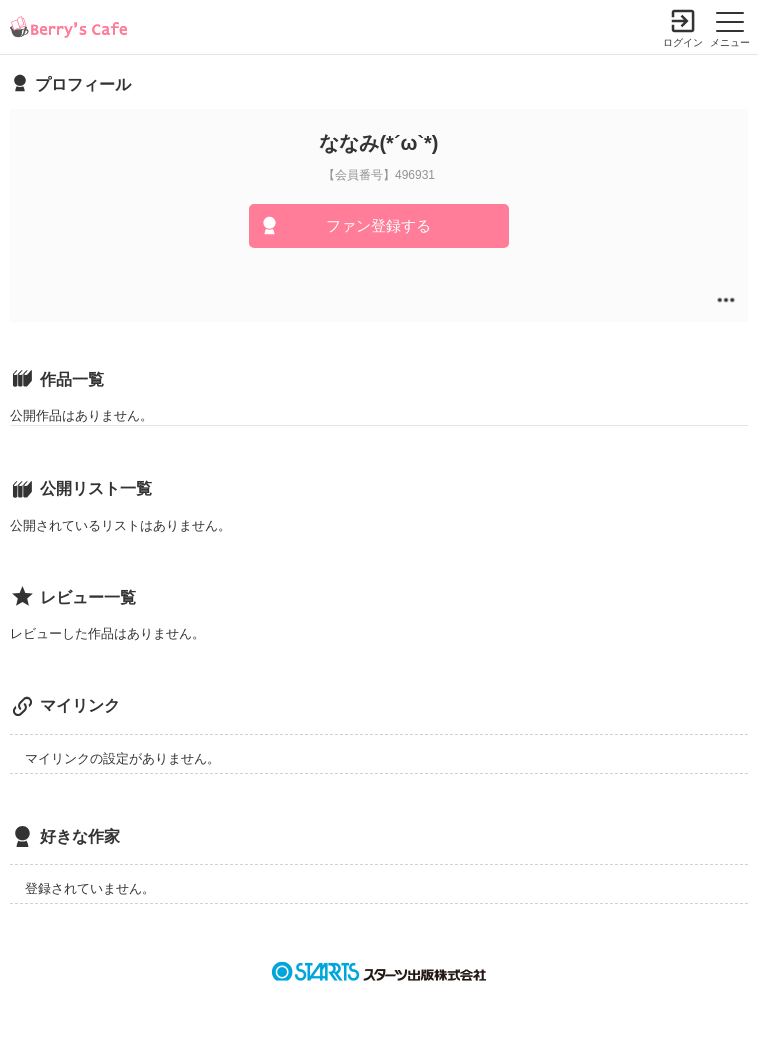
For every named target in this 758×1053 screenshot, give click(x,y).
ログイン (683, 42)
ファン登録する (378, 225)
